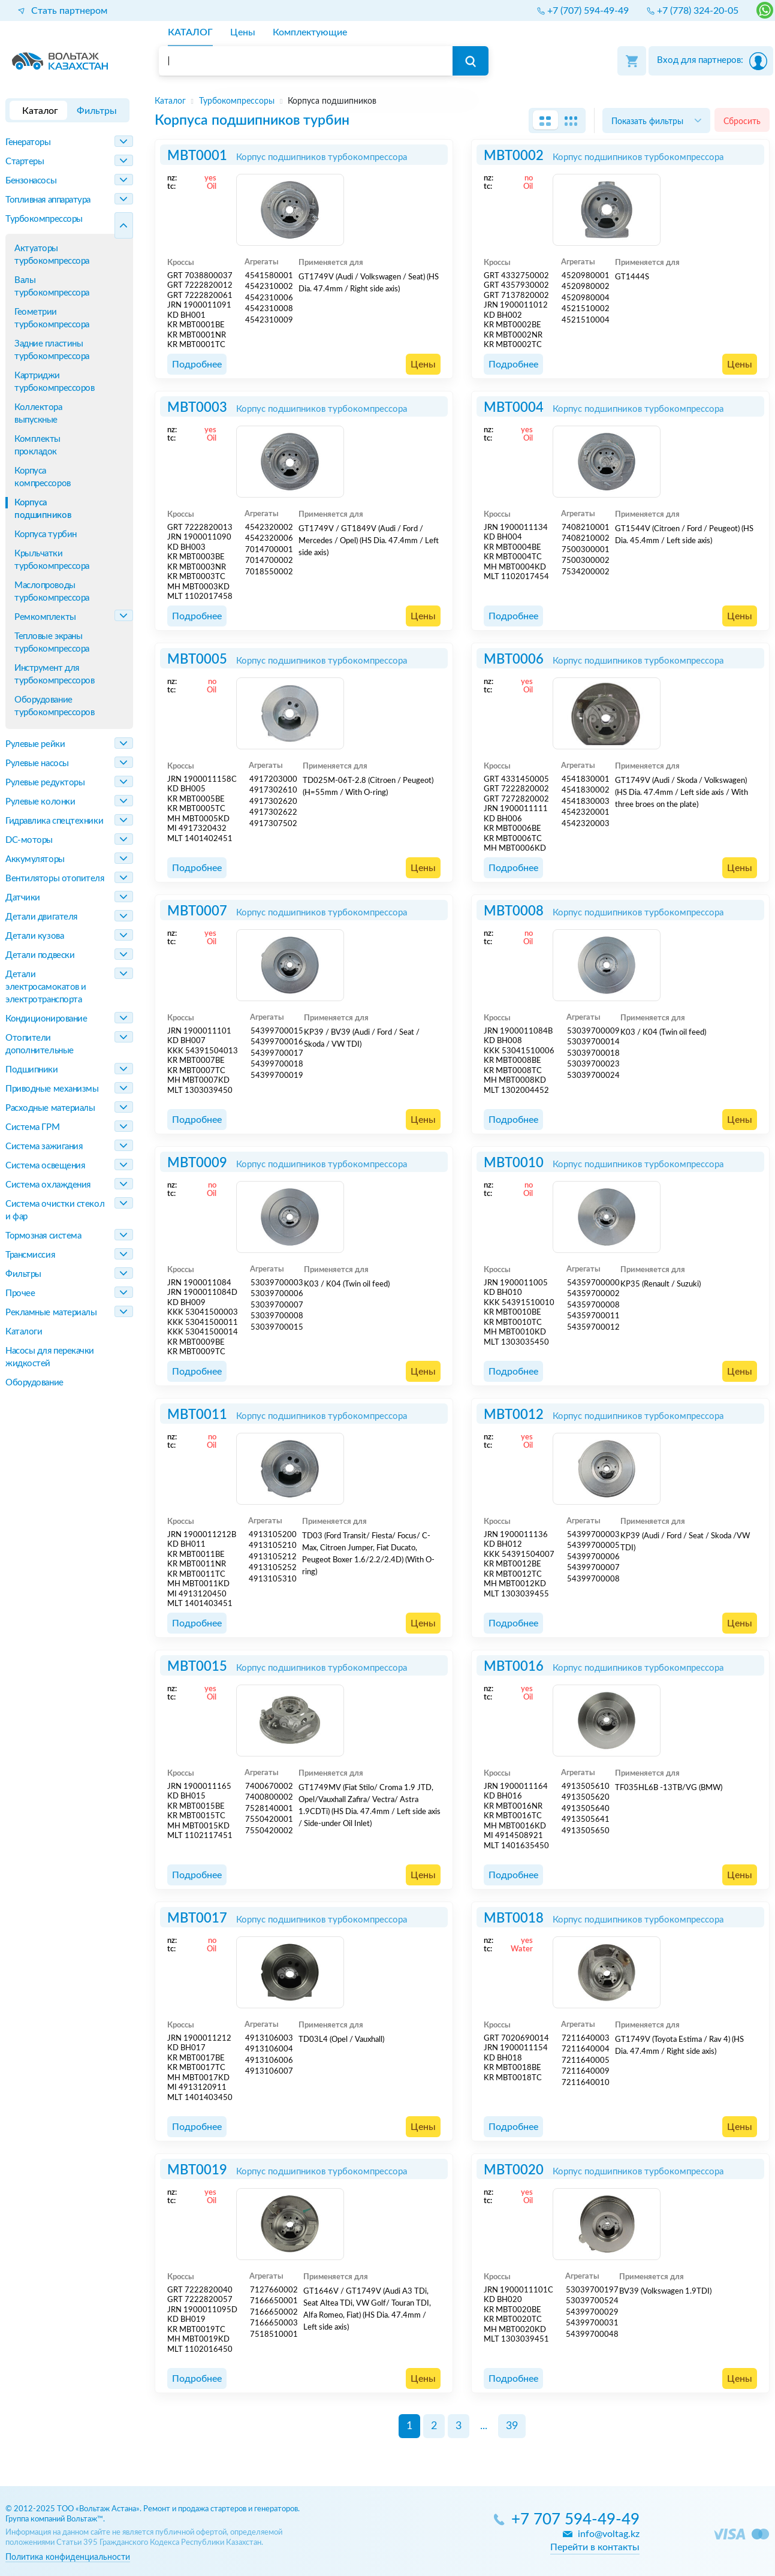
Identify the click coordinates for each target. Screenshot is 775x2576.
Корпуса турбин (45, 534)
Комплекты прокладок (37, 445)
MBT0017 (197, 1918)
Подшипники (31, 1069)
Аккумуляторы (35, 859)
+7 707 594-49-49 (575, 2520)
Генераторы (28, 142)
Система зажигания (43, 1146)
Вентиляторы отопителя (54, 878)
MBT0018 (514, 1918)
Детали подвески (39, 955)
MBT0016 (514, 1666)
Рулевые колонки (40, 801)
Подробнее (197, 364)
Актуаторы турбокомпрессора (51, 255)
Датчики (22, 897)
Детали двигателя (41, 916)
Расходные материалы (50, 1108)
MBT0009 (197, 1163)
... (483, 2426)
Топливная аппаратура (48, 199)
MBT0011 (197, 1414)
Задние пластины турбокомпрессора (51, 350)
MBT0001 (197, 155)
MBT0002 (514, 155)
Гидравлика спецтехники (54, 821)
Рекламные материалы (51, 1312)
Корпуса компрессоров (42, 477)
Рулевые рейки (35, 744)
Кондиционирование (46, 1018)
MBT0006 (514, 659)
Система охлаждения (48, 1184)
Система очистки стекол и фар (54, 1210)
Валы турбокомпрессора (51, 286)
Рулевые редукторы (45, 782)
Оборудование (34, 1382)
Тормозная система (43, 1235)
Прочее (20, 1293)
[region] (462, 101)
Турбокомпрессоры (44, 219)
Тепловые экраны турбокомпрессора (51, 642)
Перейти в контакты (595, 2547)
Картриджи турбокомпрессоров (54, 382)
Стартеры (24, 161)
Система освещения (45, 1165)
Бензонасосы (30, 180)
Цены (423, 364)
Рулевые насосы (37, 763)
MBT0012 (514, 1414)
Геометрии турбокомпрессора (51, 318)
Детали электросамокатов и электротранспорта (45, 987)
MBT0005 (197, 659)
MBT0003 (197, 407)
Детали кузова (34, 936)
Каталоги (23, 1331)
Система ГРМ (32, 1127)
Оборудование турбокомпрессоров (54, 706)
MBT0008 (514, 911)
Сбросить (742, 121)
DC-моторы (29, 840)
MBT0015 (197, 1666)
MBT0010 (514, 1163)
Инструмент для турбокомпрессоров (54, 674)
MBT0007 (197, 911)
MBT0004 (514, 407)
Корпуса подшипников (42, 509)
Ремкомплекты (45, 617)
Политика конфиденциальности (67, 2557)
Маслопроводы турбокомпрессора (51, 591)
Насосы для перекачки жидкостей (49, 1357)
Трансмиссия (30, 1255)
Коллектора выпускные (38, 413)
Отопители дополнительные (39, 1044)
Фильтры (23, 1274)
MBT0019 (197, 2170)
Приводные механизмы (51, 1088)
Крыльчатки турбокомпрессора (51, 560)
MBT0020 (514, 2170)
